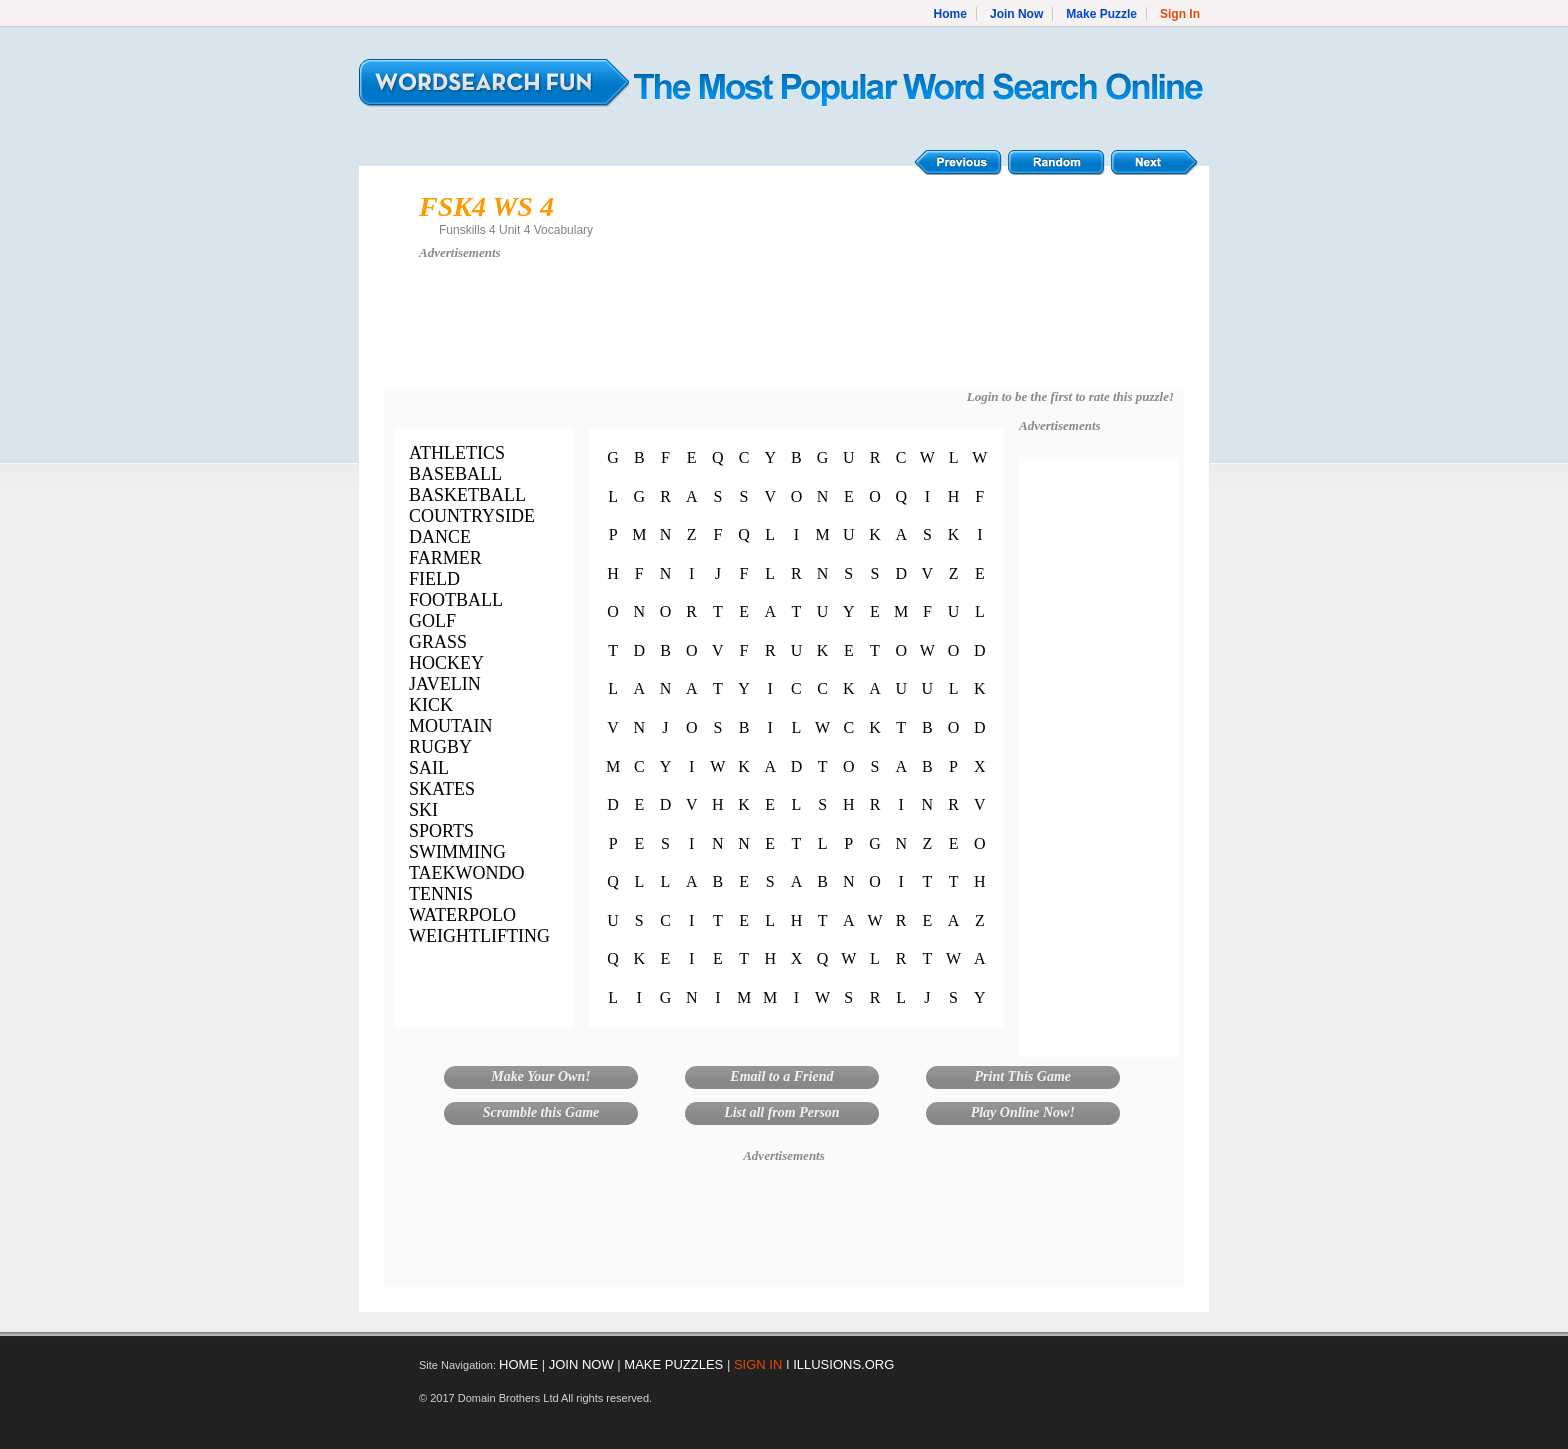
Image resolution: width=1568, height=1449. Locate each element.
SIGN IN (758, 1364)
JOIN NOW (581, 1364)
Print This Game (1023, 1076)
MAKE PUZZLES (673, 1364)
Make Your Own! (540, 1076)
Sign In (1180, 14)
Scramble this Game (541, 1112)
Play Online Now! (1023, 1112)
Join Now (1016, 14)
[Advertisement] (784, 334)
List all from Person (782, 1112)
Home (950, 14)
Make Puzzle (1101, 14)
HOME (518, 1364)
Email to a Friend (781, 1076)
